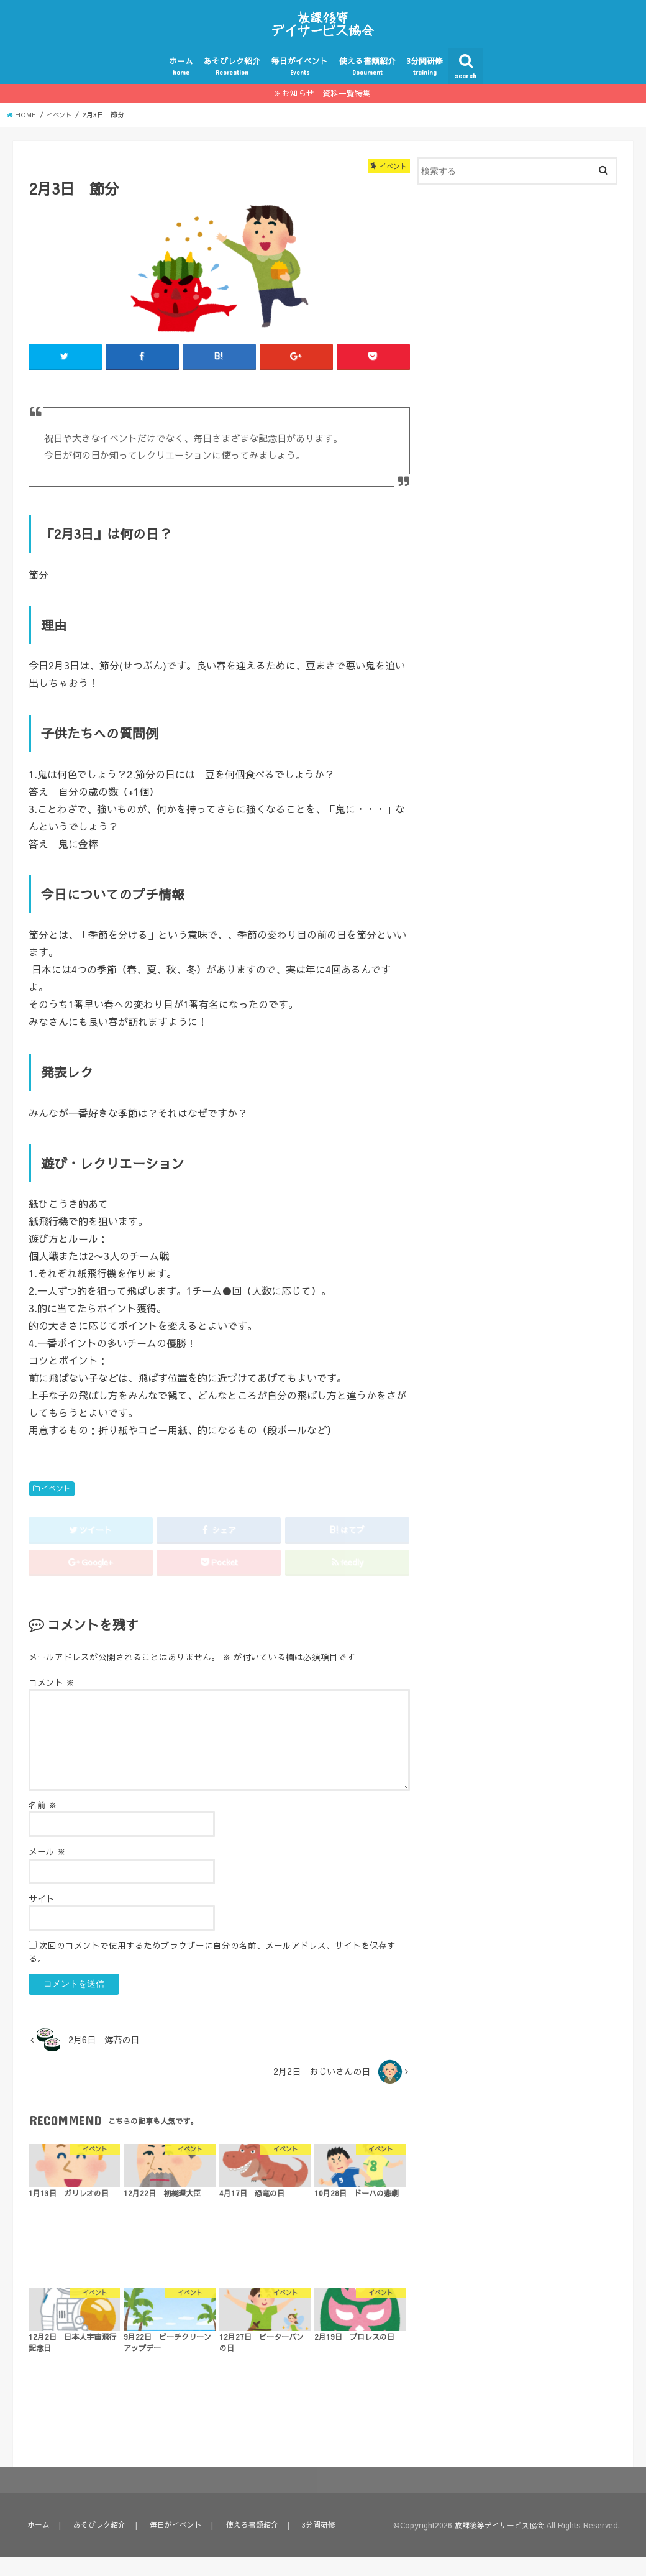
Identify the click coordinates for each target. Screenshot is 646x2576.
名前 (43, 1825)
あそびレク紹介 (232, 85)
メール (47, 1871)
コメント (52, 1702)
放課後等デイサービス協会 (495, 2544)
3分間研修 (424, 85)
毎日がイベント (299, 85)
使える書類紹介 (367, 85)
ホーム (181, 85)
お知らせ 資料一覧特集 (326, 112)
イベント (56, 1508)
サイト (42, 1918)
